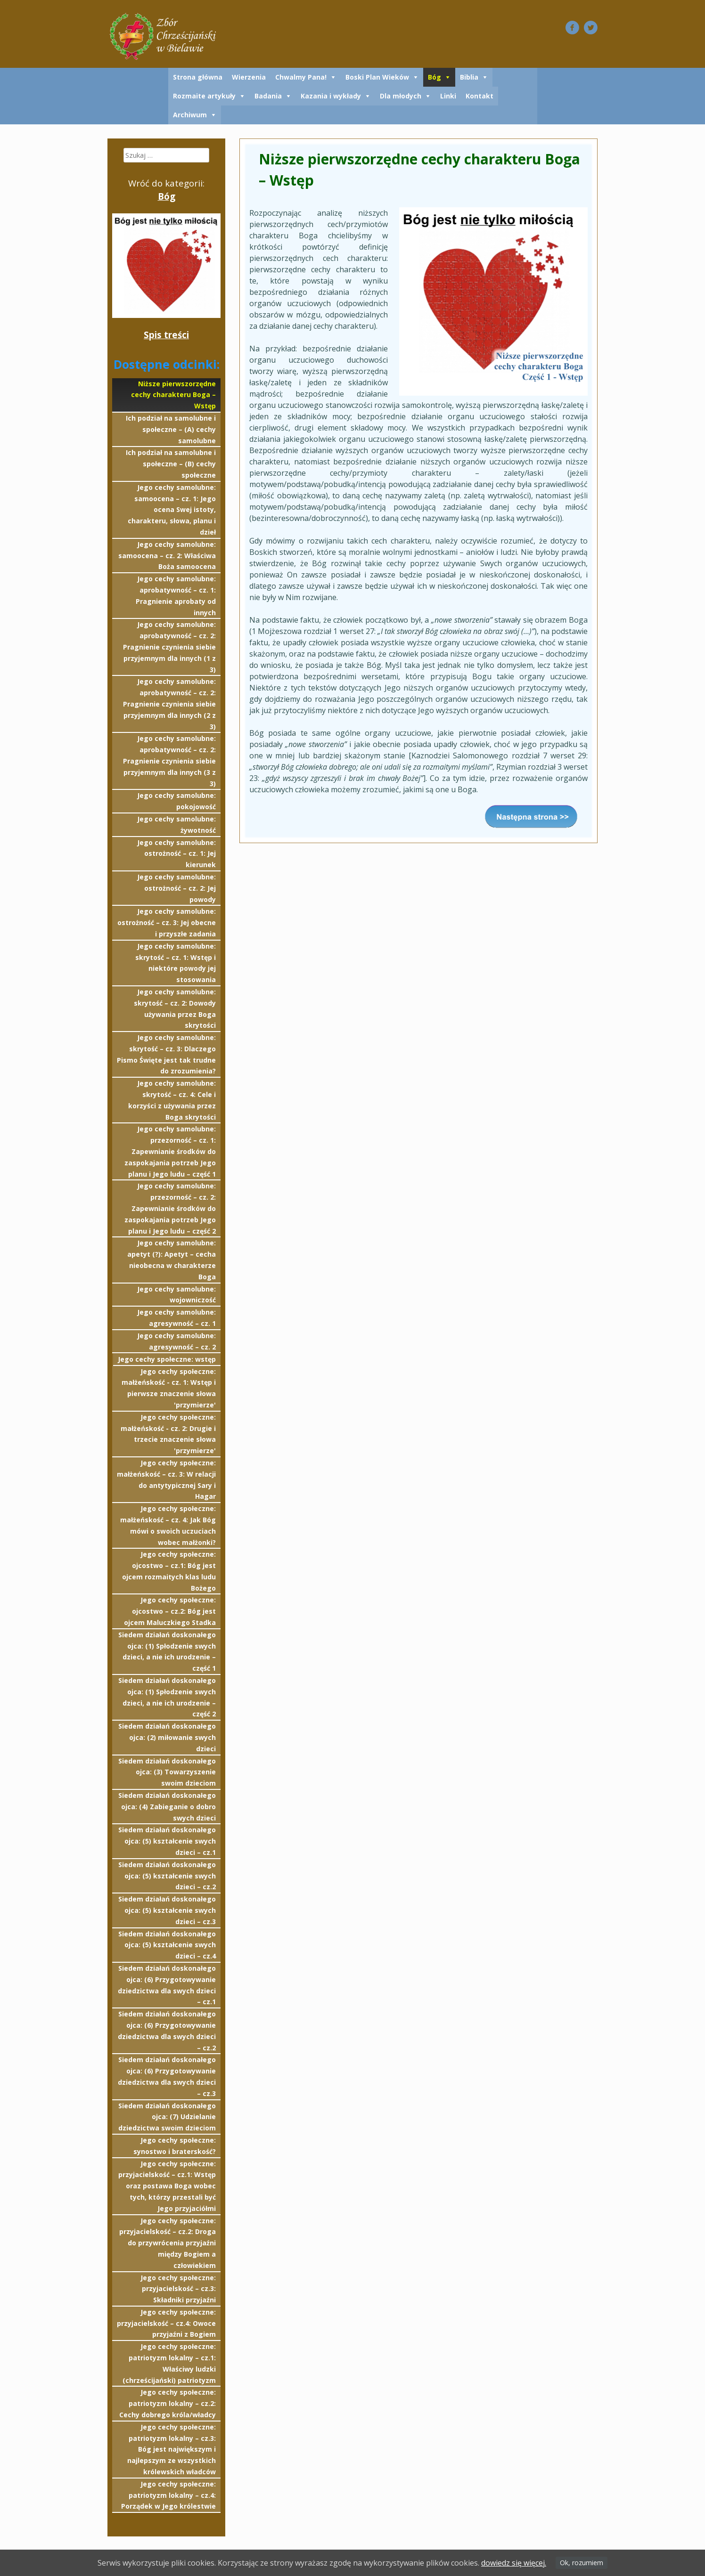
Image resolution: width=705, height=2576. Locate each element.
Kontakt (479, 95)
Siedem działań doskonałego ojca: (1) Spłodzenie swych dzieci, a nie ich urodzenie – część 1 (167, 1651)
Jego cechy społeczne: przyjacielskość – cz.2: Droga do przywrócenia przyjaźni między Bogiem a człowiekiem (167, 2243)
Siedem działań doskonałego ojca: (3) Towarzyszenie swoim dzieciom (167, 1772)
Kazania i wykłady (331, 95)
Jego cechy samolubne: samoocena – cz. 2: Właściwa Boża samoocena (167, 555)
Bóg (434, 77)
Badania (268, 95)
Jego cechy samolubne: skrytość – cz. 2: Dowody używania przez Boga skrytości (175, 1008)
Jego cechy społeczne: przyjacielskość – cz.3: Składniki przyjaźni (178, 2289)
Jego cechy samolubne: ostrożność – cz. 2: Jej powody (176, 888)
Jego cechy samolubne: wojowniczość (176, 1294)
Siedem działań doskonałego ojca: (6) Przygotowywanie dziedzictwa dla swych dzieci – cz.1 (167, 1985)
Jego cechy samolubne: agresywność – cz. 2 (176, 1341)
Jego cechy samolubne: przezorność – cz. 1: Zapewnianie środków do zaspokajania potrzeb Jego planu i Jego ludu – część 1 (170, 1151)
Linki (448, 95)
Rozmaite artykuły (204, 95)
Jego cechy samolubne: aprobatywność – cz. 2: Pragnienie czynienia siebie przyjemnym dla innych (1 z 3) (169, 647)
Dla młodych (400, 95)
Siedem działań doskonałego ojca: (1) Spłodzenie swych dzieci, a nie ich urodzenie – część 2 (167, 1697)
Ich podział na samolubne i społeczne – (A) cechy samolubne (171, 429)
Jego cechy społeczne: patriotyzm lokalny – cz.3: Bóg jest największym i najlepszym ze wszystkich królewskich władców (171, 2449)
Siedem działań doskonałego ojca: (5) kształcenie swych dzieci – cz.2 (167, 1876)
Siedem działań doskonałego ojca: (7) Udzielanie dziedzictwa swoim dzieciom (167, 2117)
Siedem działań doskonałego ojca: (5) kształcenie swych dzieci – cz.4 (167, 1945)
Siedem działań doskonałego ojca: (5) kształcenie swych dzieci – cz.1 (167, 1841)
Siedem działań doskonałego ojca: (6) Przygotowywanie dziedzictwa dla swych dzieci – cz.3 (167, 2076)
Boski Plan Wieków (377, 77)
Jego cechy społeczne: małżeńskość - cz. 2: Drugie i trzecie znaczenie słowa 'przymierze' (168, 1434)
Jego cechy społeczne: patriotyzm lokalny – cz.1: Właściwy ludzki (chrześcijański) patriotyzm (169, 2363)
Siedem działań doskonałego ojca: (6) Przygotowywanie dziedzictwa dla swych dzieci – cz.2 (167, 2030)
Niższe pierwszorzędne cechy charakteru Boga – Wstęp (173, 395)
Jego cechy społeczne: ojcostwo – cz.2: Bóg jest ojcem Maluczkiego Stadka (170, 1611)
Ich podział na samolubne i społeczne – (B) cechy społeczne (171, 463)
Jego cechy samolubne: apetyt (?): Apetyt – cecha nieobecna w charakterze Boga (171, 1259)
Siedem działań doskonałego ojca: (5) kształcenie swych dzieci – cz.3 (167, 1910)
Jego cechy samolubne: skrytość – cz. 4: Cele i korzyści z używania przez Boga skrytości (172, 1100)
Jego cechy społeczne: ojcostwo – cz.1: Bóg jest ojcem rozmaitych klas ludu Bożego (169, 1571)
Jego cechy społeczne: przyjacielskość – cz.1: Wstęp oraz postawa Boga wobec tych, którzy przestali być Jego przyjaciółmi (167, 2186)
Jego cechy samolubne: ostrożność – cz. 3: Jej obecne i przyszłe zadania (166, 922)
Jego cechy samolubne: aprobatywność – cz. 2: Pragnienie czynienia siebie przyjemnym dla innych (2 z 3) (169, 704)
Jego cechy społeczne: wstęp (167, 1359)
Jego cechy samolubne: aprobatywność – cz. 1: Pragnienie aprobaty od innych (176, 595)
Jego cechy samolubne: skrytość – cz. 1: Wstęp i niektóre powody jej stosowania (175, 963)
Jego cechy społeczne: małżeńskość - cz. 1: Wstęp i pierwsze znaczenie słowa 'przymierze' (169, 1388)
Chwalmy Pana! (301, 77)
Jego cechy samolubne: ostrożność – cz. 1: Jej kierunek (176, 854)
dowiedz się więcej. (513, 2563)
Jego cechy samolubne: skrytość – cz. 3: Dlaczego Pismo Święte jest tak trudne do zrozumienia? (166, 1054)
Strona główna (197, 77)
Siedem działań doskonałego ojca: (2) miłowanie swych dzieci (167, 1737)
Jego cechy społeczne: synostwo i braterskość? (174, 2146)
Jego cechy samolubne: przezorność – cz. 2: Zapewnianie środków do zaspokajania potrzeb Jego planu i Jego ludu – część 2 (170, 1208)
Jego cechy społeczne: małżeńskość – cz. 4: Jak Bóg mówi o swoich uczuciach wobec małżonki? (168, 1525)
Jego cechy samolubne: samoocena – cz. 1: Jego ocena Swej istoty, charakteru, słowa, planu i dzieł (172, 509)
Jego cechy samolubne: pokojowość (176, 801)
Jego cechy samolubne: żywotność (176, 824)
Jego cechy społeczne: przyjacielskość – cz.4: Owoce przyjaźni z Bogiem (166, 2323)
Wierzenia (249, 77)
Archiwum (190, 114)
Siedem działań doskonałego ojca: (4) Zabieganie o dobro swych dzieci (167, 1806)
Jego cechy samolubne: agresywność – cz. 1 (176, 1318)
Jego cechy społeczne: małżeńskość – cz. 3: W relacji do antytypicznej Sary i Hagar (166, 1479)
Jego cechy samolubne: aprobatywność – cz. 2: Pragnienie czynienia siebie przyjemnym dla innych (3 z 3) (169, 761)
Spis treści (166, 335)
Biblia (469, 77)
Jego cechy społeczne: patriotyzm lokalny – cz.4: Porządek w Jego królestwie (168, 2495)
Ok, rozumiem (581, 2562)
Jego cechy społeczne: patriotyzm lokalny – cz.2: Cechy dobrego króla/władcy (167, 2403)
